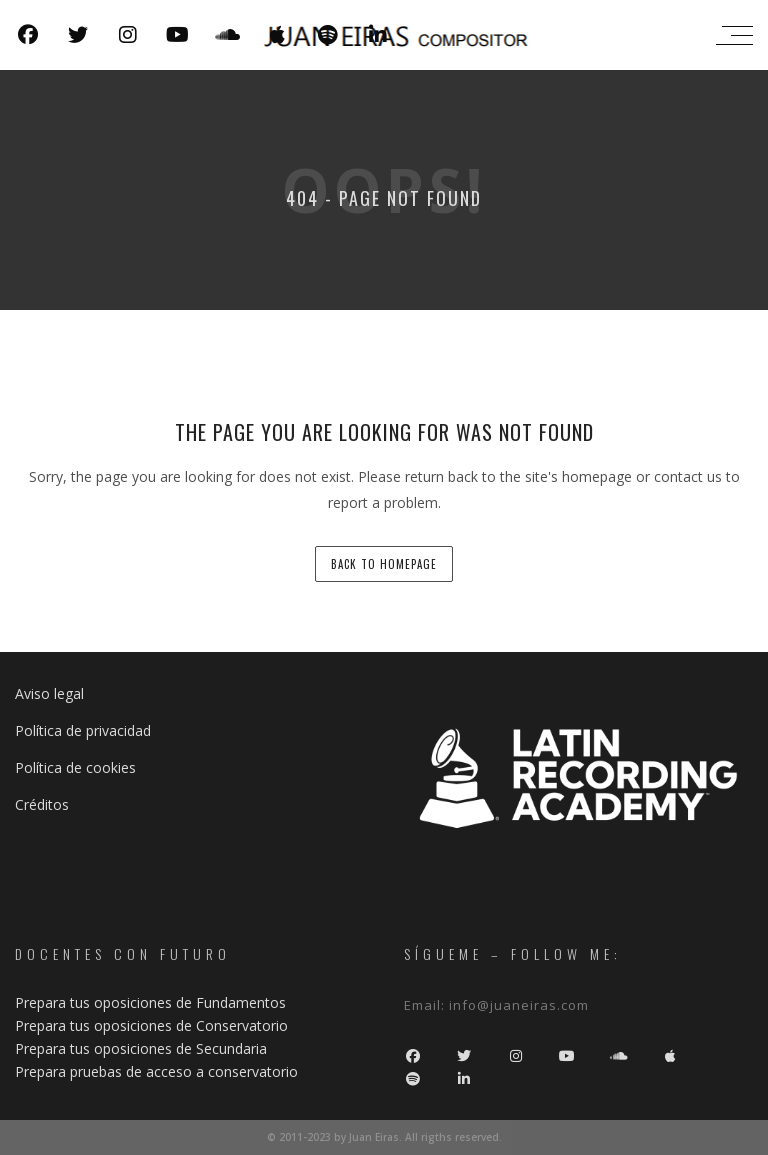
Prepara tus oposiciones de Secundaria (141, 1048)
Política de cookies (75, 767)
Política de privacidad (83, 730)
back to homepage (384, 564)
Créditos (42, 804)
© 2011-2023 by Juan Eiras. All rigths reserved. (384, 1137)
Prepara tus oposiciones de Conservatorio (151, 1025)
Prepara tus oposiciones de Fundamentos (150, 1002)
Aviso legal (49, 693)
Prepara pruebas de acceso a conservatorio (156, 1071)
